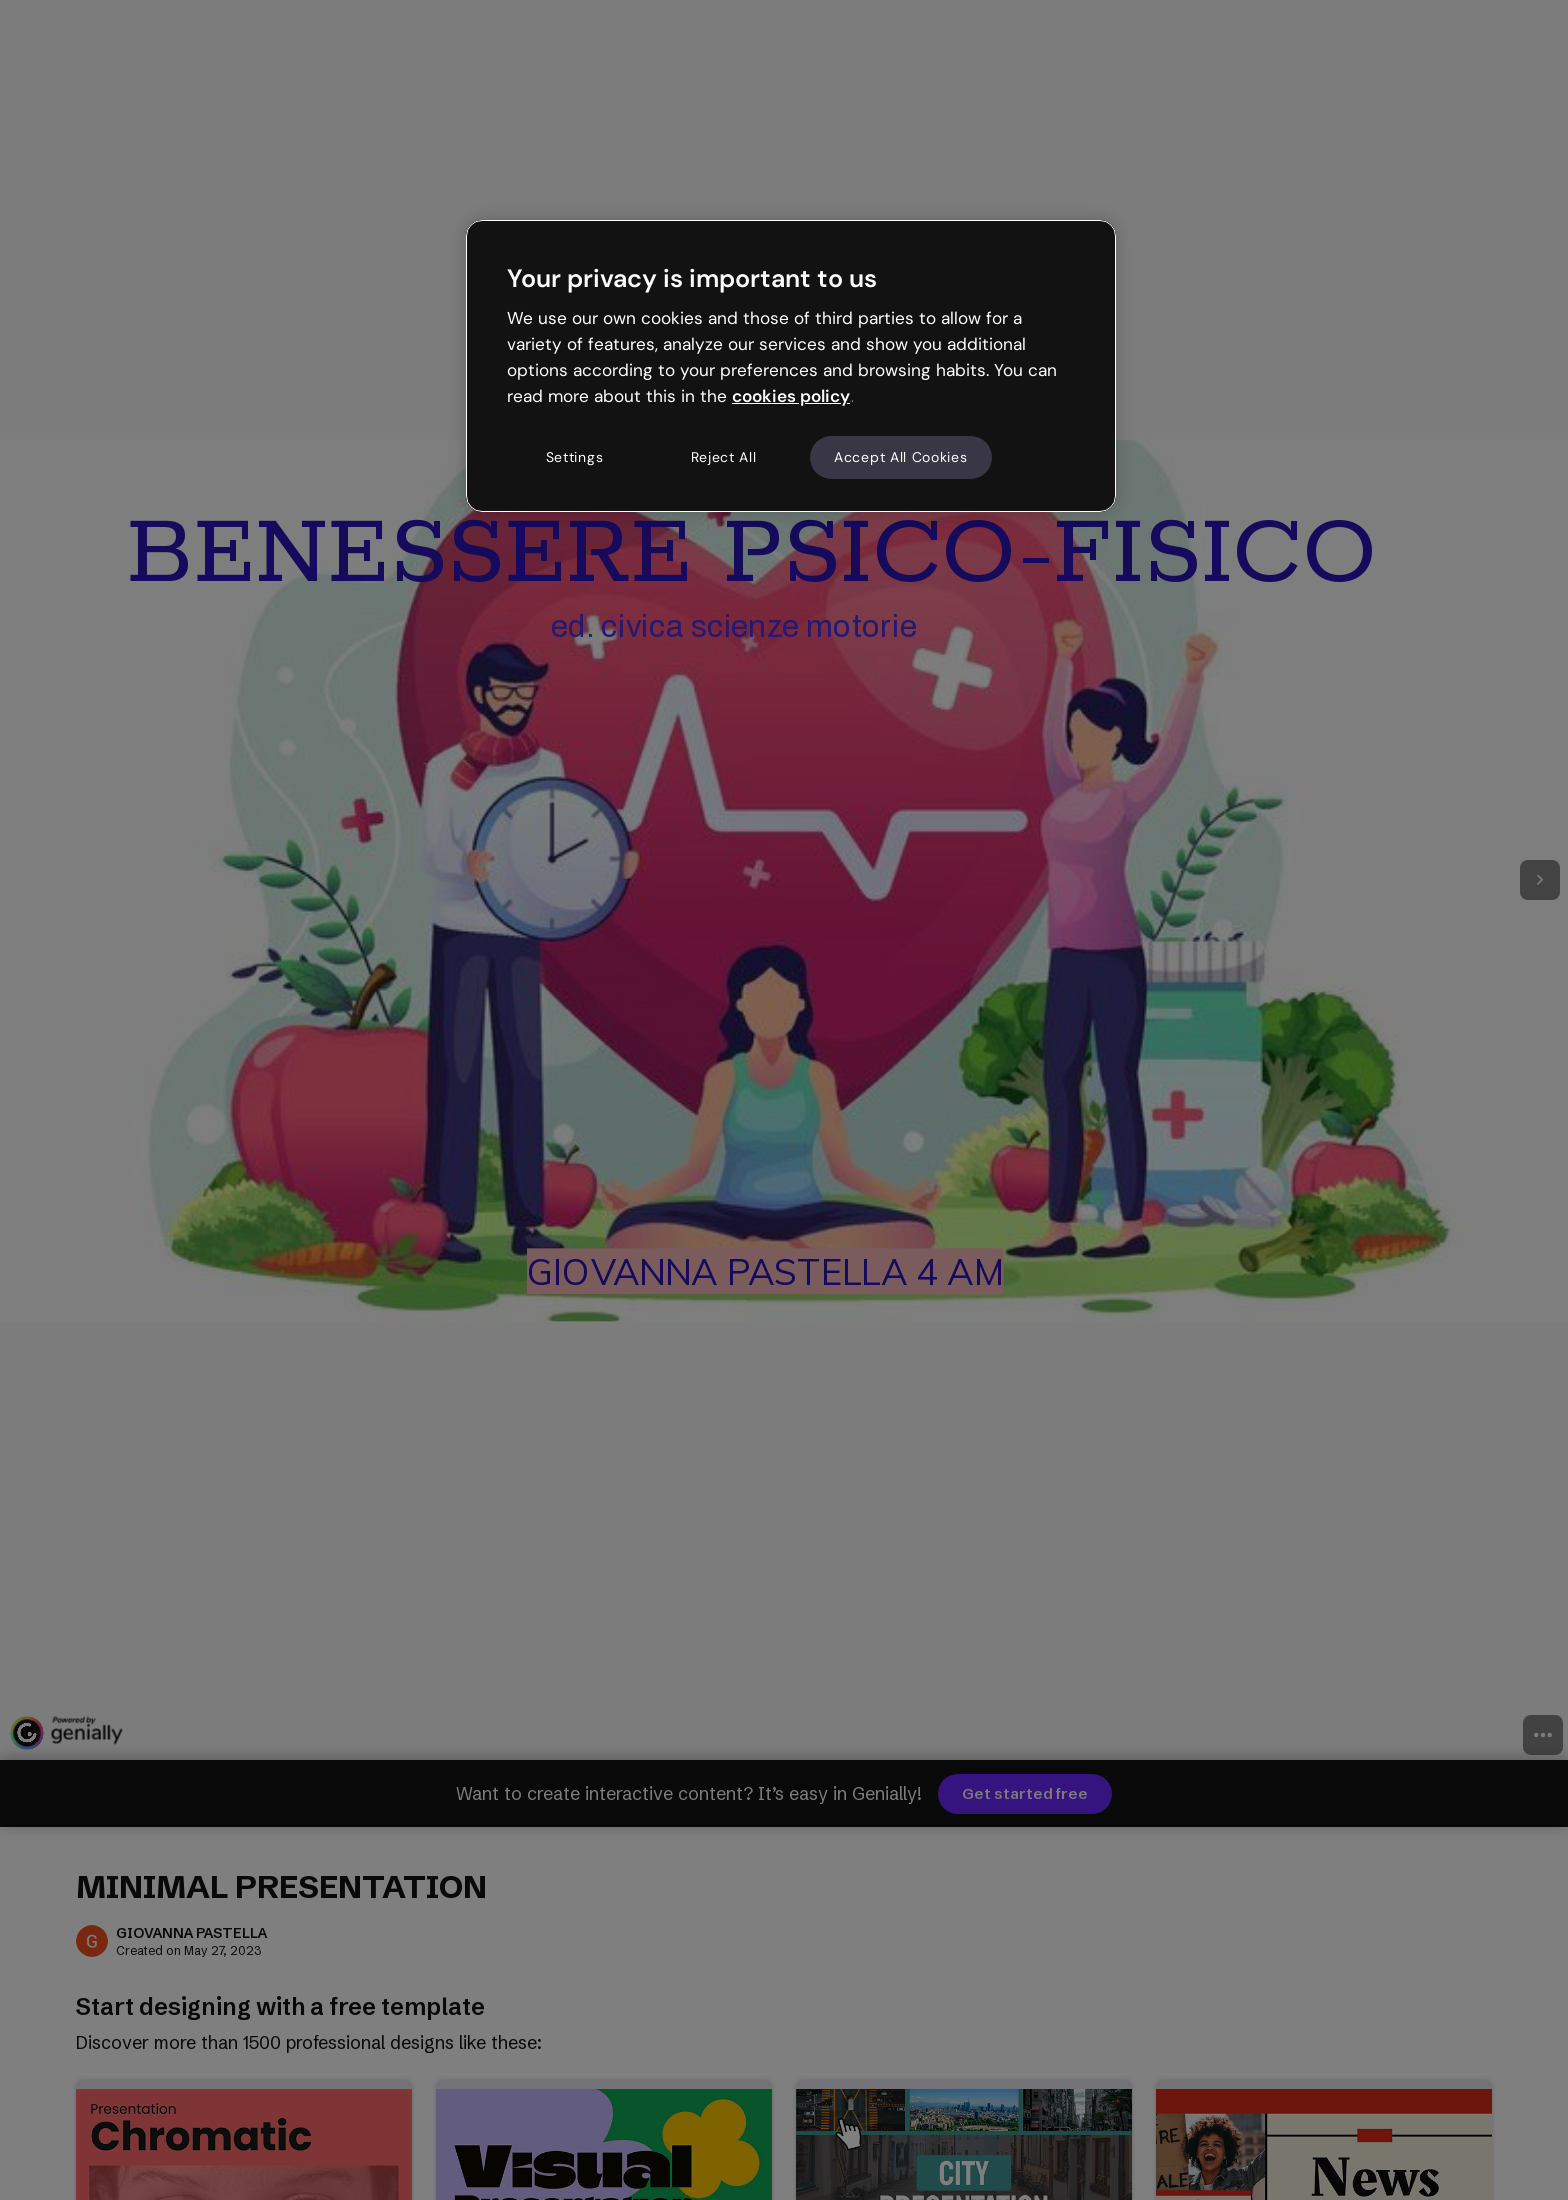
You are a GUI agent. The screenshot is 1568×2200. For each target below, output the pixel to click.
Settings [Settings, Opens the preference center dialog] (575, 457)
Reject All (724, 457)
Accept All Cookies (901, 457)
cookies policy (791, 396)
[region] (791, 366)
